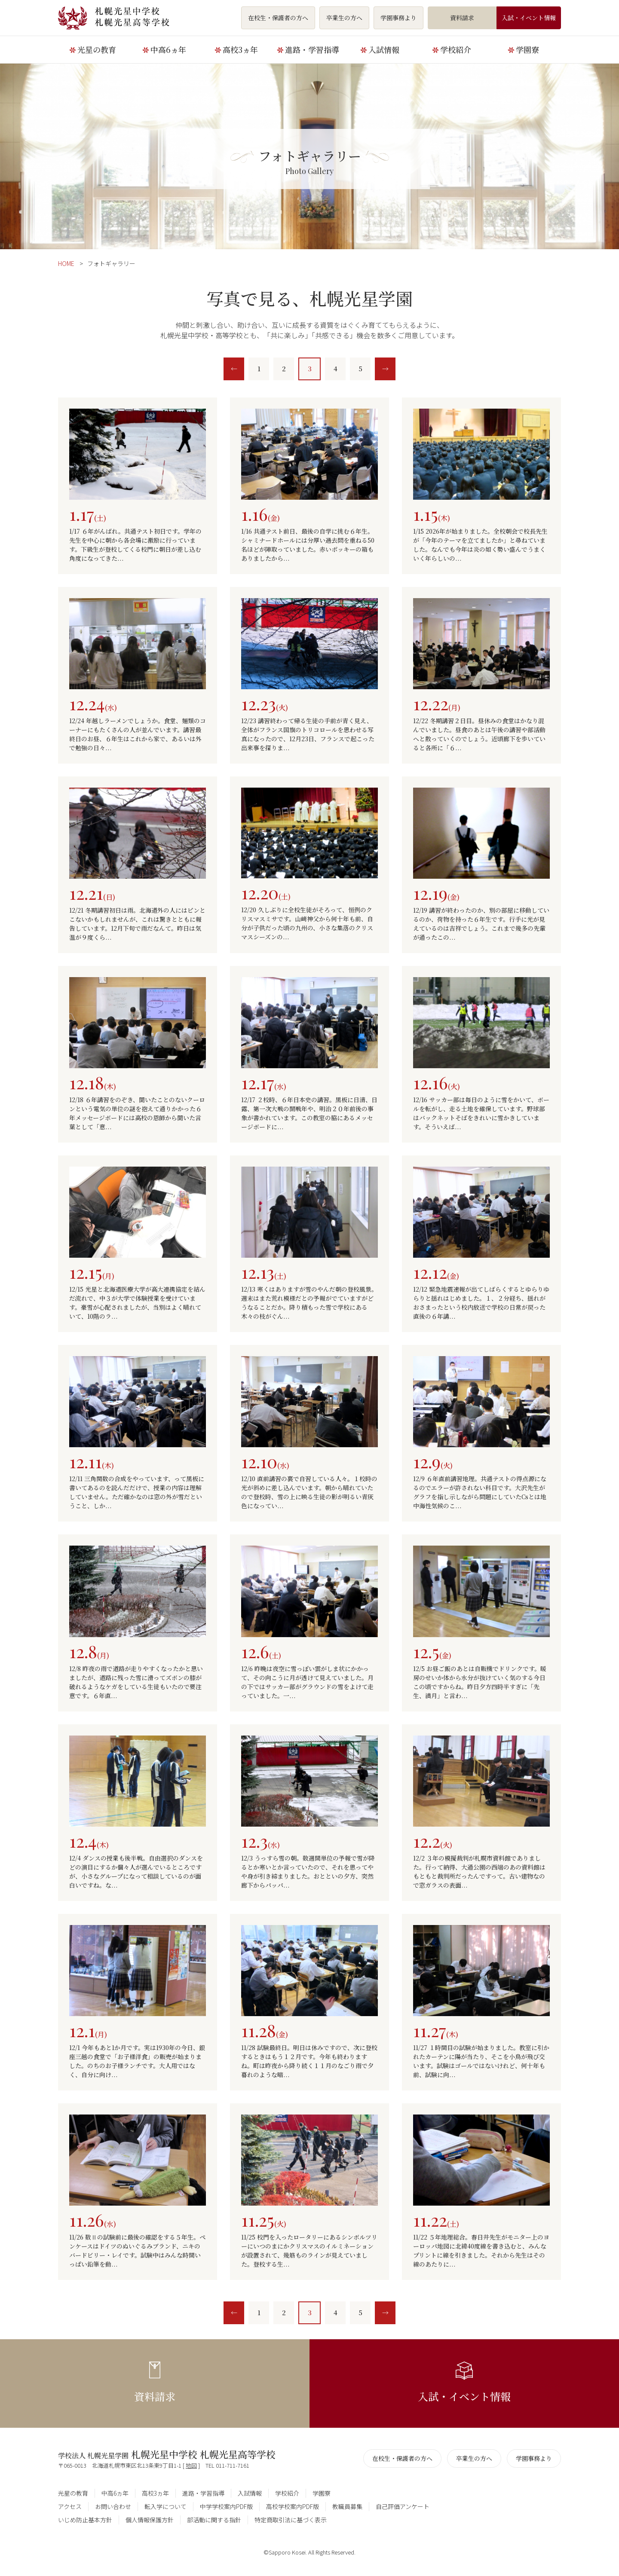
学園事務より (398, 17)
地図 (191, 2465)
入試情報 (383, 49)
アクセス (70, 2506)
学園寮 (527, 49)
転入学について (165, 2506)
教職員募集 (347, 2506)
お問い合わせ (113, 2506)
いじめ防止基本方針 (85, 2519)
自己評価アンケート (402, 2506)
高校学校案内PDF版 (292, 2506)
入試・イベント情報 (529, 17)
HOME (66, 263)
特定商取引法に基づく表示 (290, 2519)
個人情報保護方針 (150, 2519)
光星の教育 (96, 49)
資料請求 (462, 17)
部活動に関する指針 (214, 2519)
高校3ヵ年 (240, 49)
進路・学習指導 (312, 49)
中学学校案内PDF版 (226, 2506)
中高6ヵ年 (168, 49)
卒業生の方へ (344, 17)
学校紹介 (455, 49)
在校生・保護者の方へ (278, 17)
